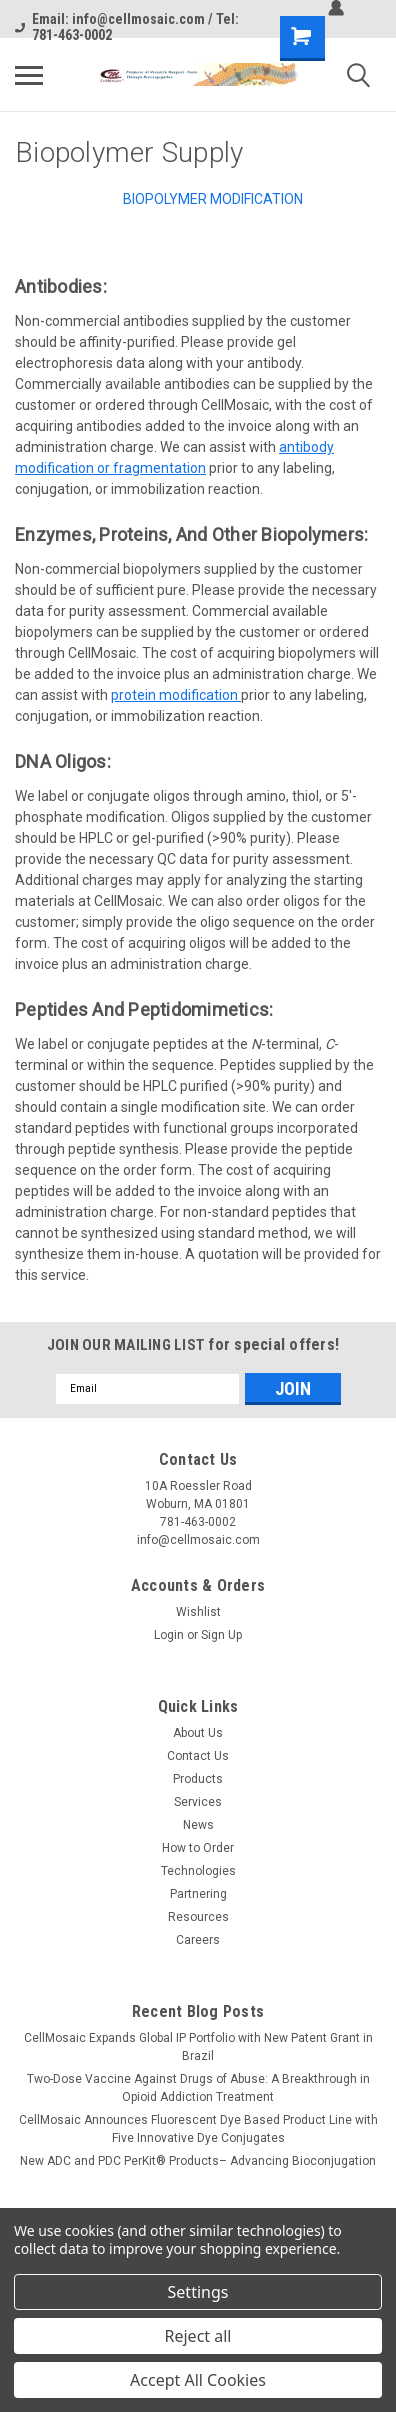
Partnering (198, 1894)
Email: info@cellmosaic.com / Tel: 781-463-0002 (127, 27)
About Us (198, 1733)
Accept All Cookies (198, 2380)
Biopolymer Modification (213, 199)
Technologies (198, 1871)
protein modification (176, 695)
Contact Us (198, 1756)
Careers (198, 1940)
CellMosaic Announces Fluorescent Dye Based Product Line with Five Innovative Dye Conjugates (198, 2129)
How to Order (198, 1848)
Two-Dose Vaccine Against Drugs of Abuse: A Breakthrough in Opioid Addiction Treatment (198, 2088)
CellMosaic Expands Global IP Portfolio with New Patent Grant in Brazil (198, 2047)
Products (198, 1779)
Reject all (198, 2336)
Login (169, 1635)
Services (198, 1802)
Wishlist (198, 1612)
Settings (198, 2292)
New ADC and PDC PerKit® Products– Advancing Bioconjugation (198, 2161)
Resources (198, 1917)
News (198, 1825)
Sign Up (221, 1635)
